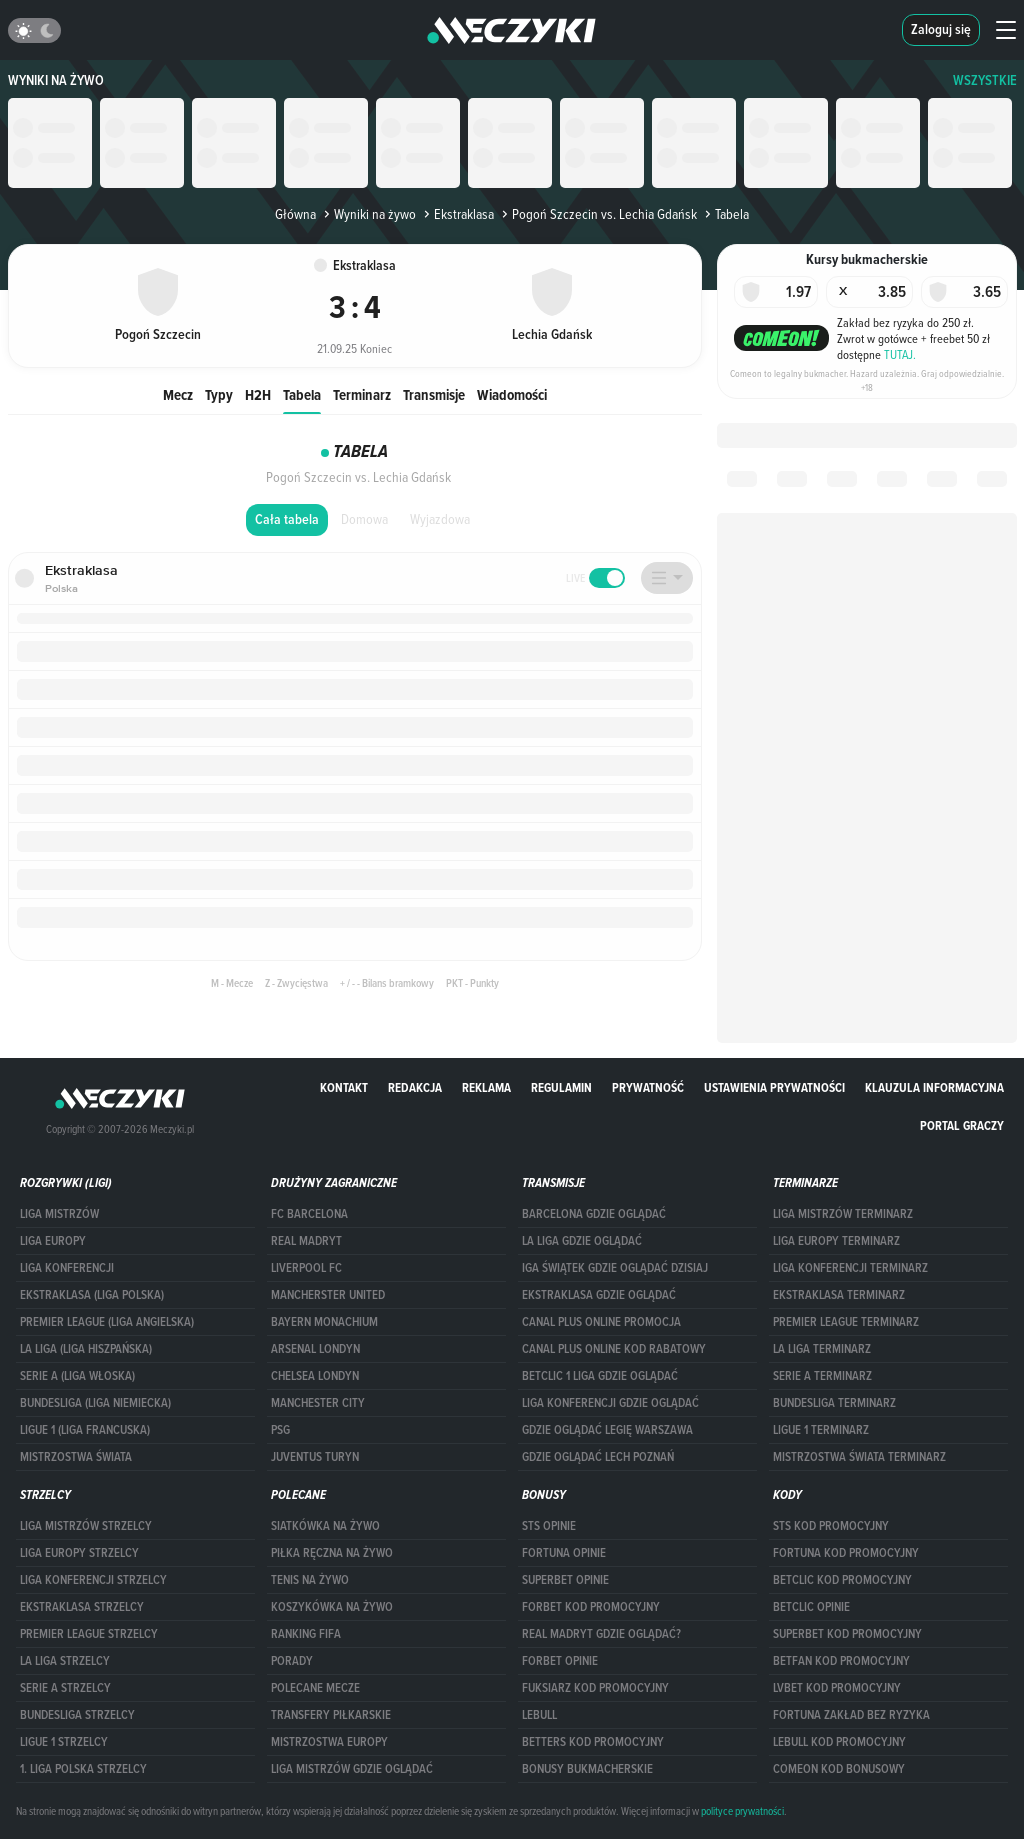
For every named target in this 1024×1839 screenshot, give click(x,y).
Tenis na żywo (310, 1580)
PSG (280, 1430)
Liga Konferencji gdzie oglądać (610, 1403)
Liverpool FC (306, 1268)
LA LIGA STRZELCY (65, 1661)
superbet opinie (565, 1580)
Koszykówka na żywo (332, 1607)
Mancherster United (328, 1295)
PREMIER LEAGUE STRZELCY (89, 1634)
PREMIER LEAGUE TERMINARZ (846, 1322)
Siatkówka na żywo (325, 1526)
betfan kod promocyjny (841, 1661)
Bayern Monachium (324, 1322)
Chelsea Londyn (315, 1376)
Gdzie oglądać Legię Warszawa (607, 1430)
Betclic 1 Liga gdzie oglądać (600, 1376)
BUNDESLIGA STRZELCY (77, 1715)
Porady (292, 1661)
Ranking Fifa (306, 1634)
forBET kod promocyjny (591, 1607)
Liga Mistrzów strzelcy (86, 1526)
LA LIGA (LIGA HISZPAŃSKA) (86, 1349)
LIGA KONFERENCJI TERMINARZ (850, 1268)
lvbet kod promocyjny (837, 1688)
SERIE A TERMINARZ (822, 1376)
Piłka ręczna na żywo (332, 1553)
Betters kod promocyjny (593, 1742)
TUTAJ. (900, 354)
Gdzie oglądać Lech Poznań (598, 1457)
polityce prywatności (742, 1811)
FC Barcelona (309, 1214)
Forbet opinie (560, 1661)
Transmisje (434, 394)
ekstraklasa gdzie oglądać (599, 1295)
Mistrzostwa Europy (329, 1742)
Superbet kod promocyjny (847, 1634)
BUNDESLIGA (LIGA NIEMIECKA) (95, 1403)
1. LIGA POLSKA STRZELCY (83, 1769)
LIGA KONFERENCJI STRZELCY (93, 1580)
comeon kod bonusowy (839, 1769)
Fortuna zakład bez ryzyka (851, 1715)
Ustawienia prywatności (774, 1087)
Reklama (486, 1087)
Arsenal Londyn (315, 1349)
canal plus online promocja (601, 1322)
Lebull (539, 1715)
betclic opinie (811, 1607)
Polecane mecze (315, 1688)
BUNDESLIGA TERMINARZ (834, 1403)
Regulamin (561, 1087)
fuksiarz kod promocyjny (595, 1688)
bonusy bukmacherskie (587, 1769)
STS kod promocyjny (831, 1526)
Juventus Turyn (315, 1457)
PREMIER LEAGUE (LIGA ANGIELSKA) (107, 1322)
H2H (258, 394)
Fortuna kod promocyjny (846, 1553)
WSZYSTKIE (985, 80)
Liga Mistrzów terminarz (843, 1214)
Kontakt (344, 1087)
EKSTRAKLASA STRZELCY (82, 1607)
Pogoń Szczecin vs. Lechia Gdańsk (597, 214)
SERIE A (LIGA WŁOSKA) (77, 1376)
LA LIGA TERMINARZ (822, 1349)
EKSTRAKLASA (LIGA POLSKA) (92, 1295)
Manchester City (318, 1403)
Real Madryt (306, 1241)
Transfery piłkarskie (331, 1715)
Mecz (178, 394)
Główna (295, 214)
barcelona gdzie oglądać (594, 1214)
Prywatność (648, 1087)
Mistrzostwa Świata (76, 1457)
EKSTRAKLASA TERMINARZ (839, 1295)
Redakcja (415, 1087)
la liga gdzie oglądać (582, 1241)
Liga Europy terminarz (836, 1241)
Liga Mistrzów (59, 1214)
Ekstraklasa (457, 214)
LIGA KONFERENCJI (67, 1268)
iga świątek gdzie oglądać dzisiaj (615, 1268)
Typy (219, 394)
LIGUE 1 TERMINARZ (821, 1430)
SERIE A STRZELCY (65, 1688)
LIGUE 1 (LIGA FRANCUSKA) (85, 1430)
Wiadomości (512, 394)
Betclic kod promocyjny (842, 1580)
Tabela (302, 394)
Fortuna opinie (564, 1553)
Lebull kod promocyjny (839, 1742)
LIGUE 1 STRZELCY (64, 1742)
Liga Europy (53, 1241)
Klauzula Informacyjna (934, 1087)
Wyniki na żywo (56, 80)
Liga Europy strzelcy (79, 1553)
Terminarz (362, 394)
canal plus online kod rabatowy (614, 1349)
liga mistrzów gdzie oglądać (352, 1769)
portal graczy (962, 1125)
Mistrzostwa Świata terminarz (859, 1457)
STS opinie (549, 1526)
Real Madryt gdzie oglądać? (601, 1634)
